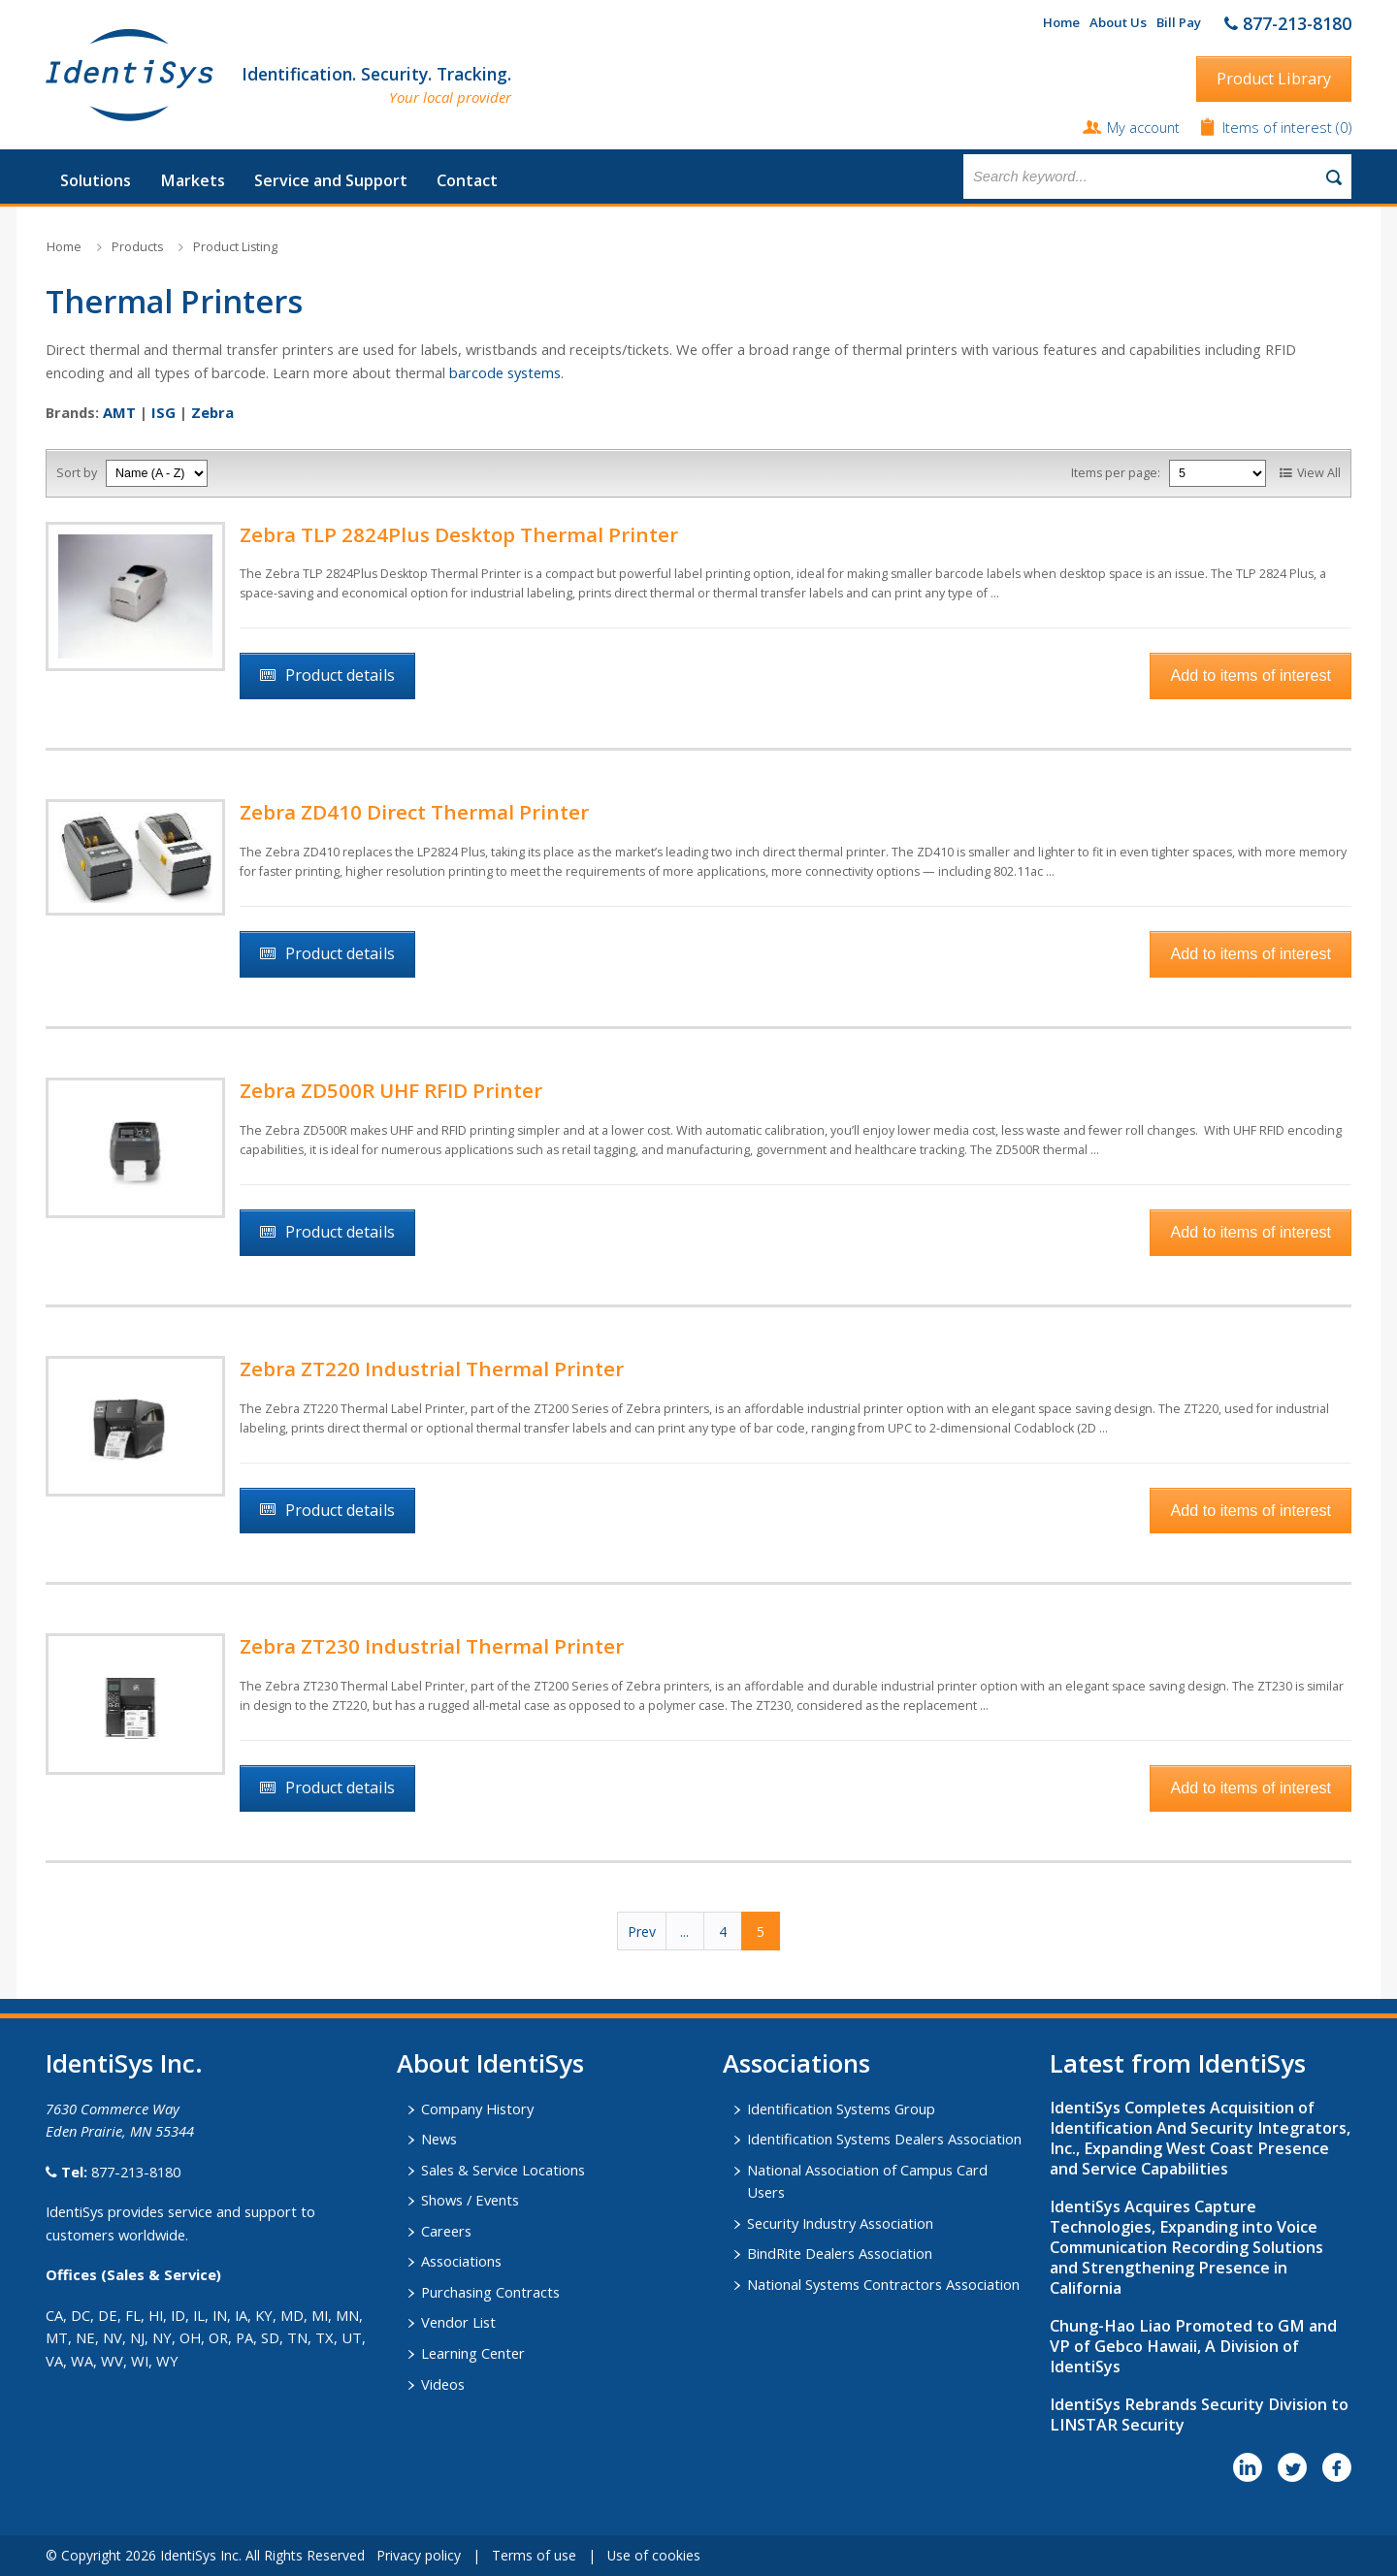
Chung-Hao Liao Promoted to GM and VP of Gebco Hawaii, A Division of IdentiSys (1193, 2346)
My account (1143, 127)
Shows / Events (470, 2199)
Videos (443, 2384)
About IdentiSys (490, 2062)
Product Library (1274, 78)
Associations (461, 2260)
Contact (467, 180)
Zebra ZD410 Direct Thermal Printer (414, 811)
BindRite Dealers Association (839, 2253)
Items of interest (1279, 127)
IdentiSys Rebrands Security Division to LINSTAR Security (1199, 2414)
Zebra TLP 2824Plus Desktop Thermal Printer (459, 534)
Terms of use (534, 2555)
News (439, 2138)
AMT (119, 412)
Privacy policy (418, 2555)
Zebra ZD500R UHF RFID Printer (391, 1090)
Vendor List (458, 2322)
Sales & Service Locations (503, 2169)
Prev (642, 1931)
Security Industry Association (840, 2223)
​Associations (796, 2062)
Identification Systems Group (841, 2108)
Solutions (95, 180)
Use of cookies (653, 2555)
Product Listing (235, 247)
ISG (163, 412)
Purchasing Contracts (490, 2292)
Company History (477, 2108)
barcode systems (505, 372)
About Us (1118, 22)
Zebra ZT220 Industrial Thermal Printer (432, 1368)
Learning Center (473, 2353)
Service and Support (330, 180)
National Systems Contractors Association (883, 2284)
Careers (446, 2230)
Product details (340, 675)
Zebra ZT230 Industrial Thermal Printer (432, 1645)
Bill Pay (1178, 22)
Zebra (212, 412)
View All (1319, 473)
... (684, 1931)
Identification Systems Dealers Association (884, 2138)
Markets (192, 180)
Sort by (76, 473)
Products (137, 247)
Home (1061, 22)
